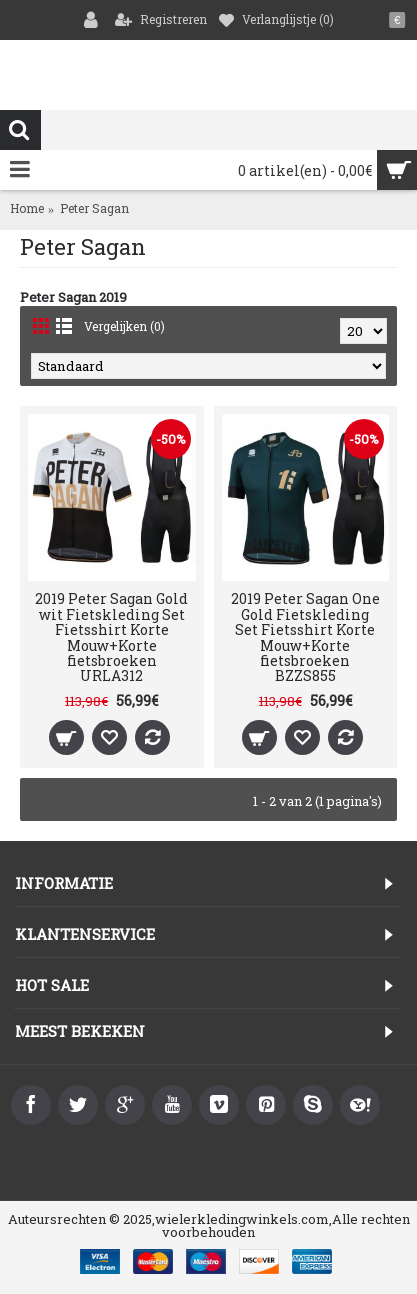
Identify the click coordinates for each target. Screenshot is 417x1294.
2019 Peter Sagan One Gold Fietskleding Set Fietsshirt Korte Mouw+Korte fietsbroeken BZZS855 (305, 637)
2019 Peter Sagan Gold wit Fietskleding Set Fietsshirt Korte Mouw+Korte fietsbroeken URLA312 (111, 637)
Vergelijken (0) (124, 326)
